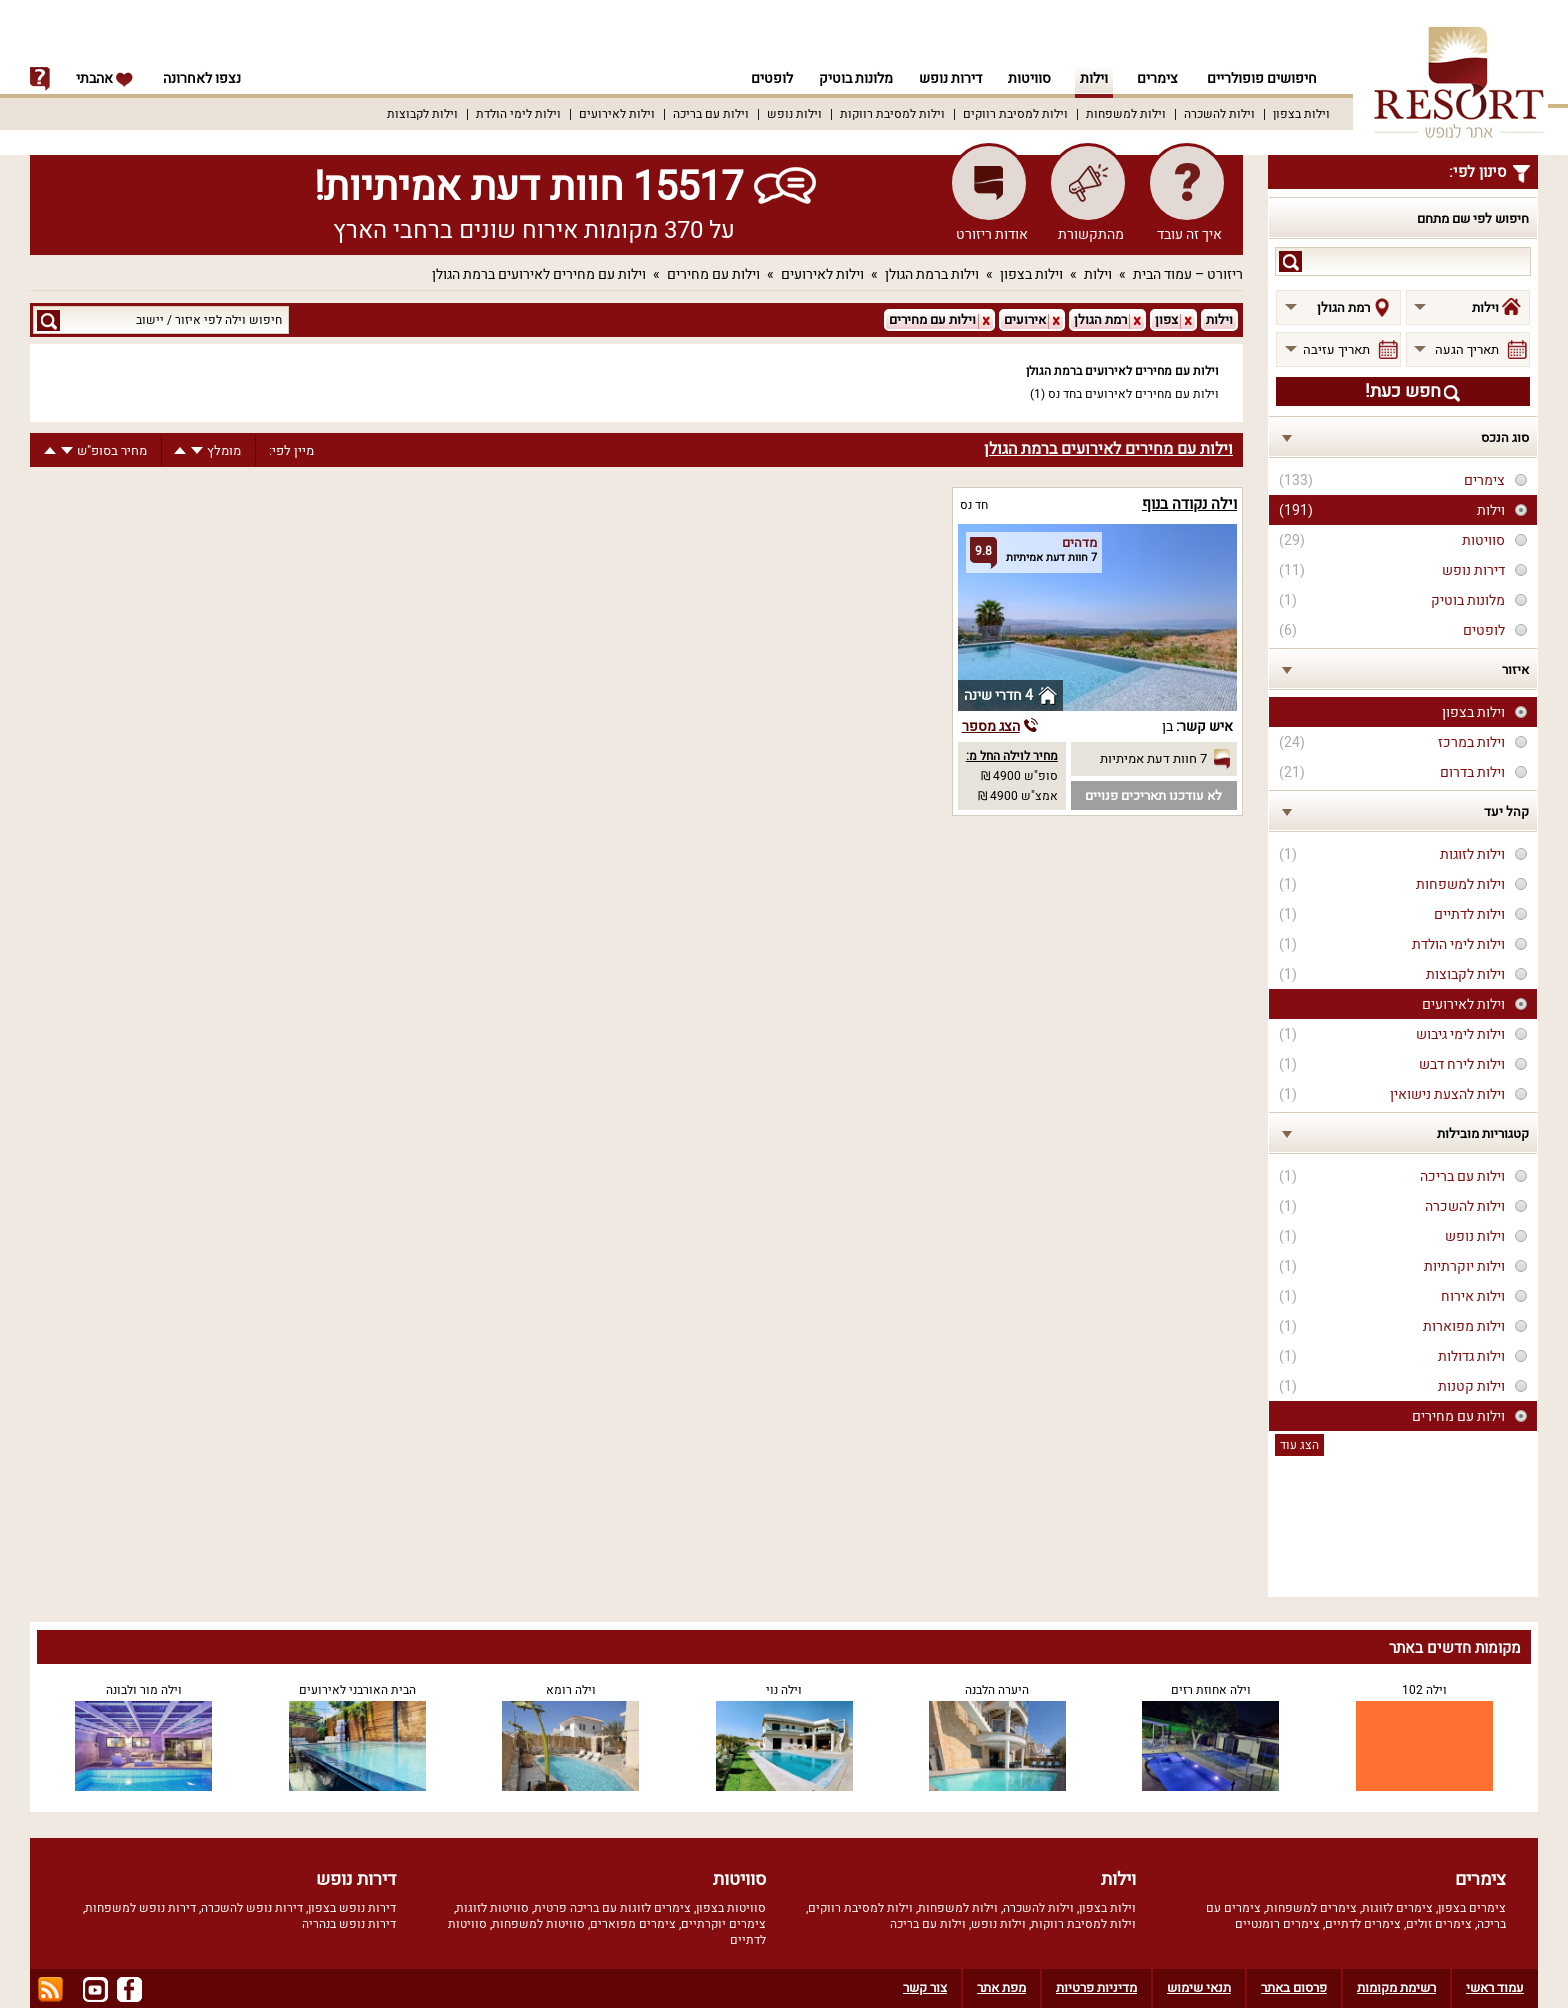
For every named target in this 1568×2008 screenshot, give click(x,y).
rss (50, 1989)
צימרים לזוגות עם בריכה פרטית (612, 1908)
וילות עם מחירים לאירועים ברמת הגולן (539, 274)
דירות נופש (947, 78)
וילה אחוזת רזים (1211, 1690)
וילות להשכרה (1219, 114)
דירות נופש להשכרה (252, 1908)
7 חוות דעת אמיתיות (1153, 758)
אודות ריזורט (992, 234)
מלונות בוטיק (850, 78)
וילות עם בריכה (711, 114)
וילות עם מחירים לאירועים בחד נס (1133, 394)
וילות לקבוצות (422, 114)
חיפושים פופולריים (1262, 78)
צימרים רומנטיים (1277, 1924)
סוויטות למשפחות (538, 1924)
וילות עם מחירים (713, 274)
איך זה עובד (1189, 234)
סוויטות (1029, 78)
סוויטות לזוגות (492, 1908)
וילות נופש (794, 114)
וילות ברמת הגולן (932, 274)
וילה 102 (1424, 1690)
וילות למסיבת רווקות (892, 114)
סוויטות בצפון (731, 1908)
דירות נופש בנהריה (349, 1924)
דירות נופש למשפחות (140, 1908)
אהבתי (105, 78)
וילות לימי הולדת (518, 114)
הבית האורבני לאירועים (357, 1690)
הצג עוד (1299, 1445)
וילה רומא (571, 1690)
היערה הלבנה (997, 1690)
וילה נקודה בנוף (1189, 504)
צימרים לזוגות (1397, 1908)
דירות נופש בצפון (352, 1908)
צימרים (1157, 78)
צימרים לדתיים (1363, 1924)
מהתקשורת (1091, 234)
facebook (129, 1989)
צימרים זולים (1439, 1924)
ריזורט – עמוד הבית (1188, 274)
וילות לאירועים (617, 114)
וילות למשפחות (1126, 114)
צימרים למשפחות (1311, 1908)
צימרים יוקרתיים (723, 1924)
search (1290, 261)
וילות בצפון (1301, 114)
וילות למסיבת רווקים (1015, 114)
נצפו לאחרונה (202, 78)
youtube (95, 1989)
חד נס (974, 505)
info (40, 79)
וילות (1094, 78)
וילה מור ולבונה (144, 1690)
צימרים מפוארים (633, 1924)
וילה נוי (784, 1690)
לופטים (763, 78)
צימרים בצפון (1472, 1908)
